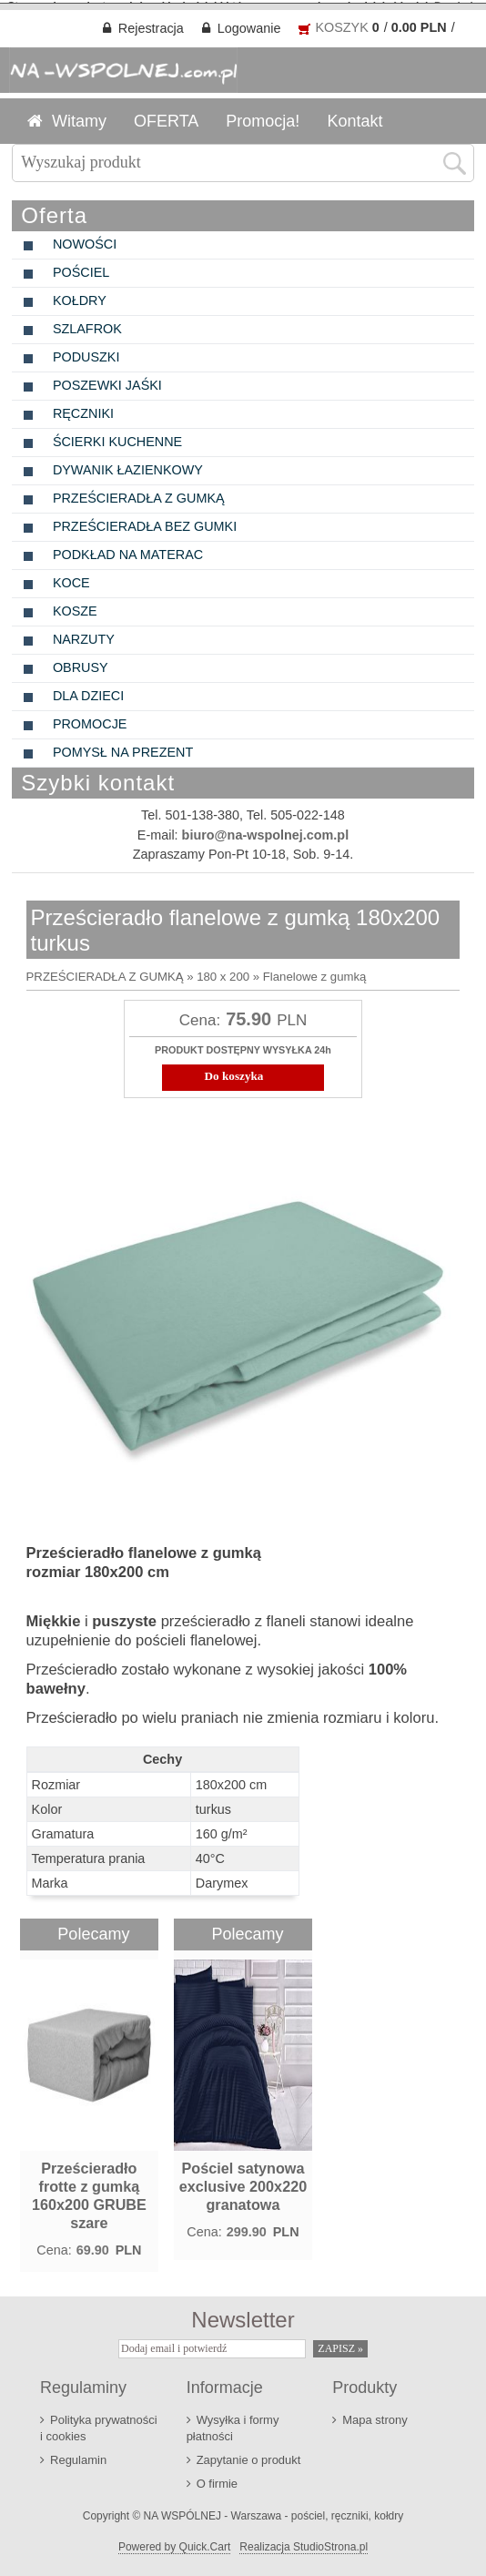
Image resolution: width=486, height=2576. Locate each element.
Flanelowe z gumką (315, 973)
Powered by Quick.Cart (174, 2542)
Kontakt (354, 117)
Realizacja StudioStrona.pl (303, 2542)
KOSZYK (341, 23)
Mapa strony (374, 2415)
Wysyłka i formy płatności (233, 2423)
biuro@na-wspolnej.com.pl (265, 831)
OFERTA (166, 117)
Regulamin (78, 2455)
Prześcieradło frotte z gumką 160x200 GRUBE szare (89, 2190)
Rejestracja (151, 24)
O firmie (217, 2479)
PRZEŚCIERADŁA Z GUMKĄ (105, 973)
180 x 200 (223, 973)
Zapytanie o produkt (249, 2455)
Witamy (79, 117)
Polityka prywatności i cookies (98, 2423)
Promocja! (262, 117)
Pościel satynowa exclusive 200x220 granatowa (243, 2181)
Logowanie (249, 24)
